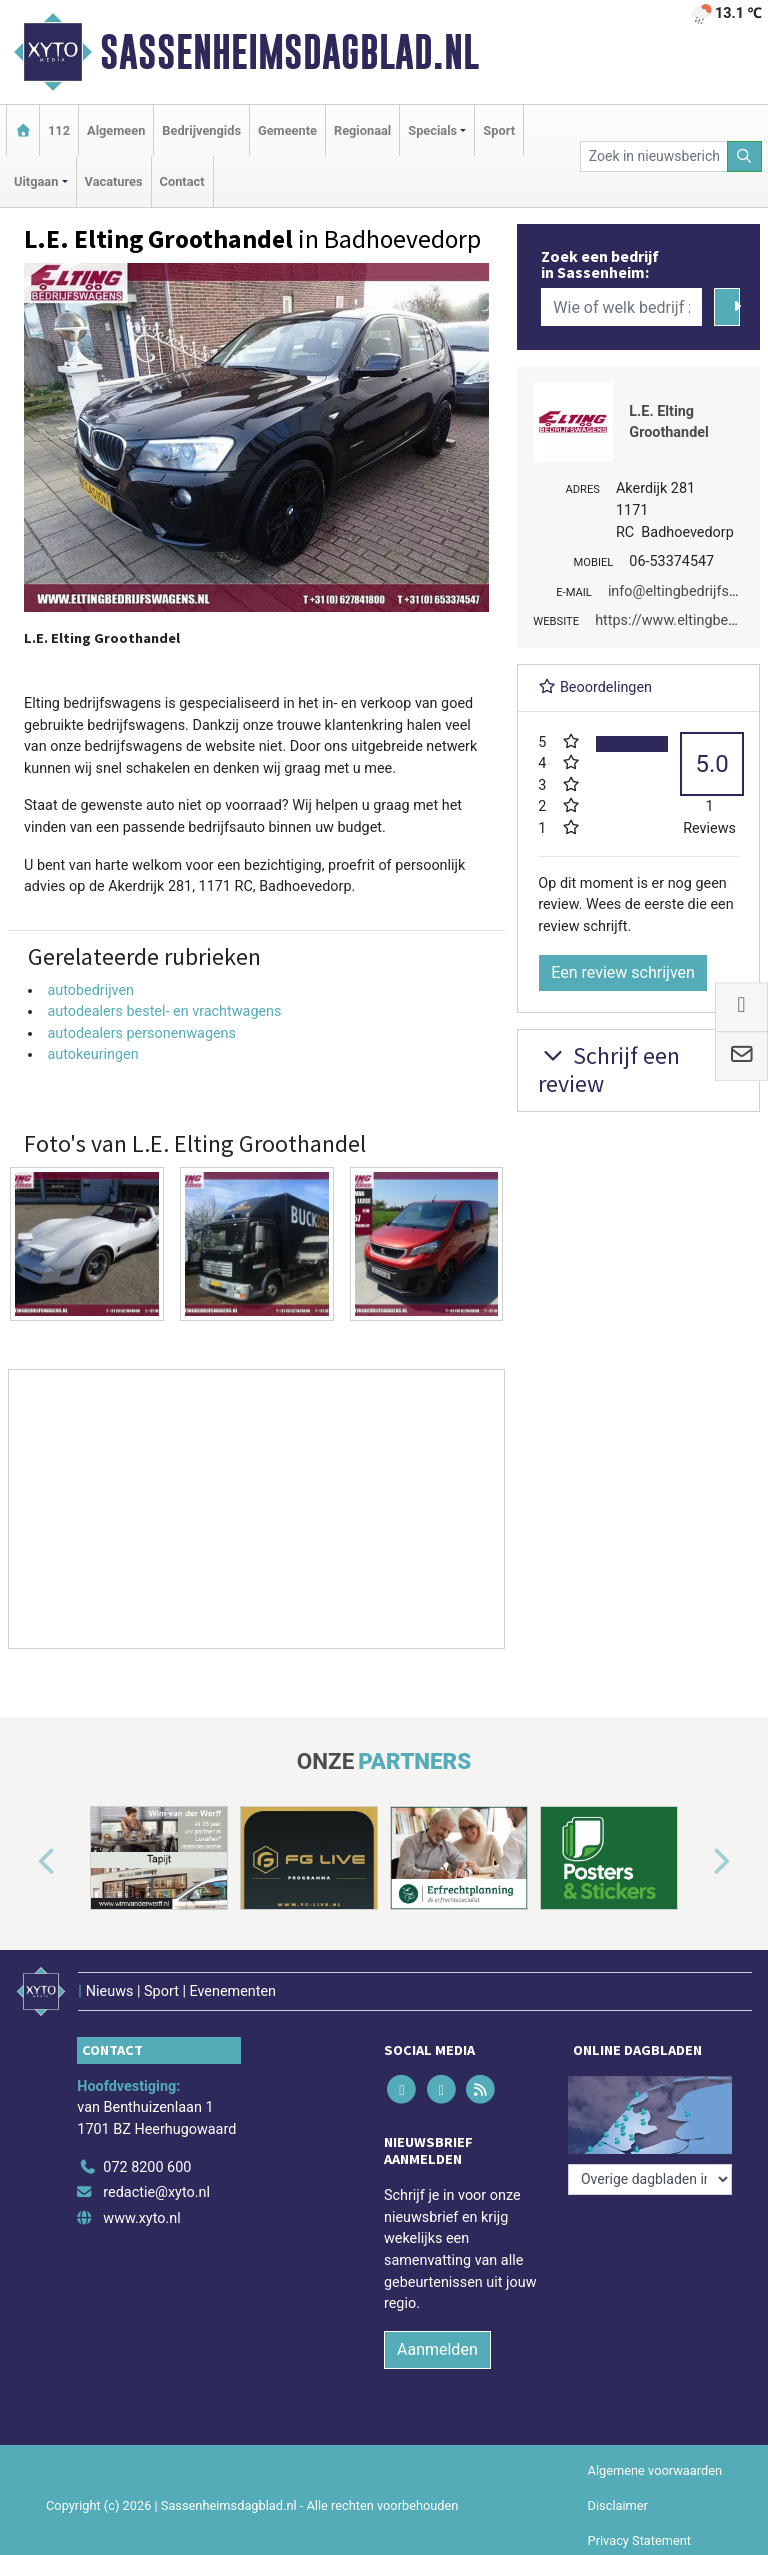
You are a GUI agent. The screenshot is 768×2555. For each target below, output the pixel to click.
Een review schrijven (623, 972)
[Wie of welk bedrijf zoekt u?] (621, 307)
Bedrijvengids (201, 130)
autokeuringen (92, 1054)
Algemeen (116, 130)
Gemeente (287, 130)
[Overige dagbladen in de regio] (650, 2179)
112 (59, 130)
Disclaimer (618, 2505)
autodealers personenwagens (141, 1033)
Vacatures (114, 181)
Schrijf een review (609, 1070)
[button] (24, 1862)
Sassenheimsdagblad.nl (289, 52)
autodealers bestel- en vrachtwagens (164, 1011)
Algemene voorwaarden (655, 2470)
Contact (182, 181)
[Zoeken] (745, 156)
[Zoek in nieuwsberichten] (654, 156)
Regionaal (362, 130)
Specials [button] (432, 130)
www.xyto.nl (141, 2218)
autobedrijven (90, 990)
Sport (499, 130)
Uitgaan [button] (36, 181)
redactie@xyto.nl (156, 2192)
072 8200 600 (147, 2167)
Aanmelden (437, 2349)
